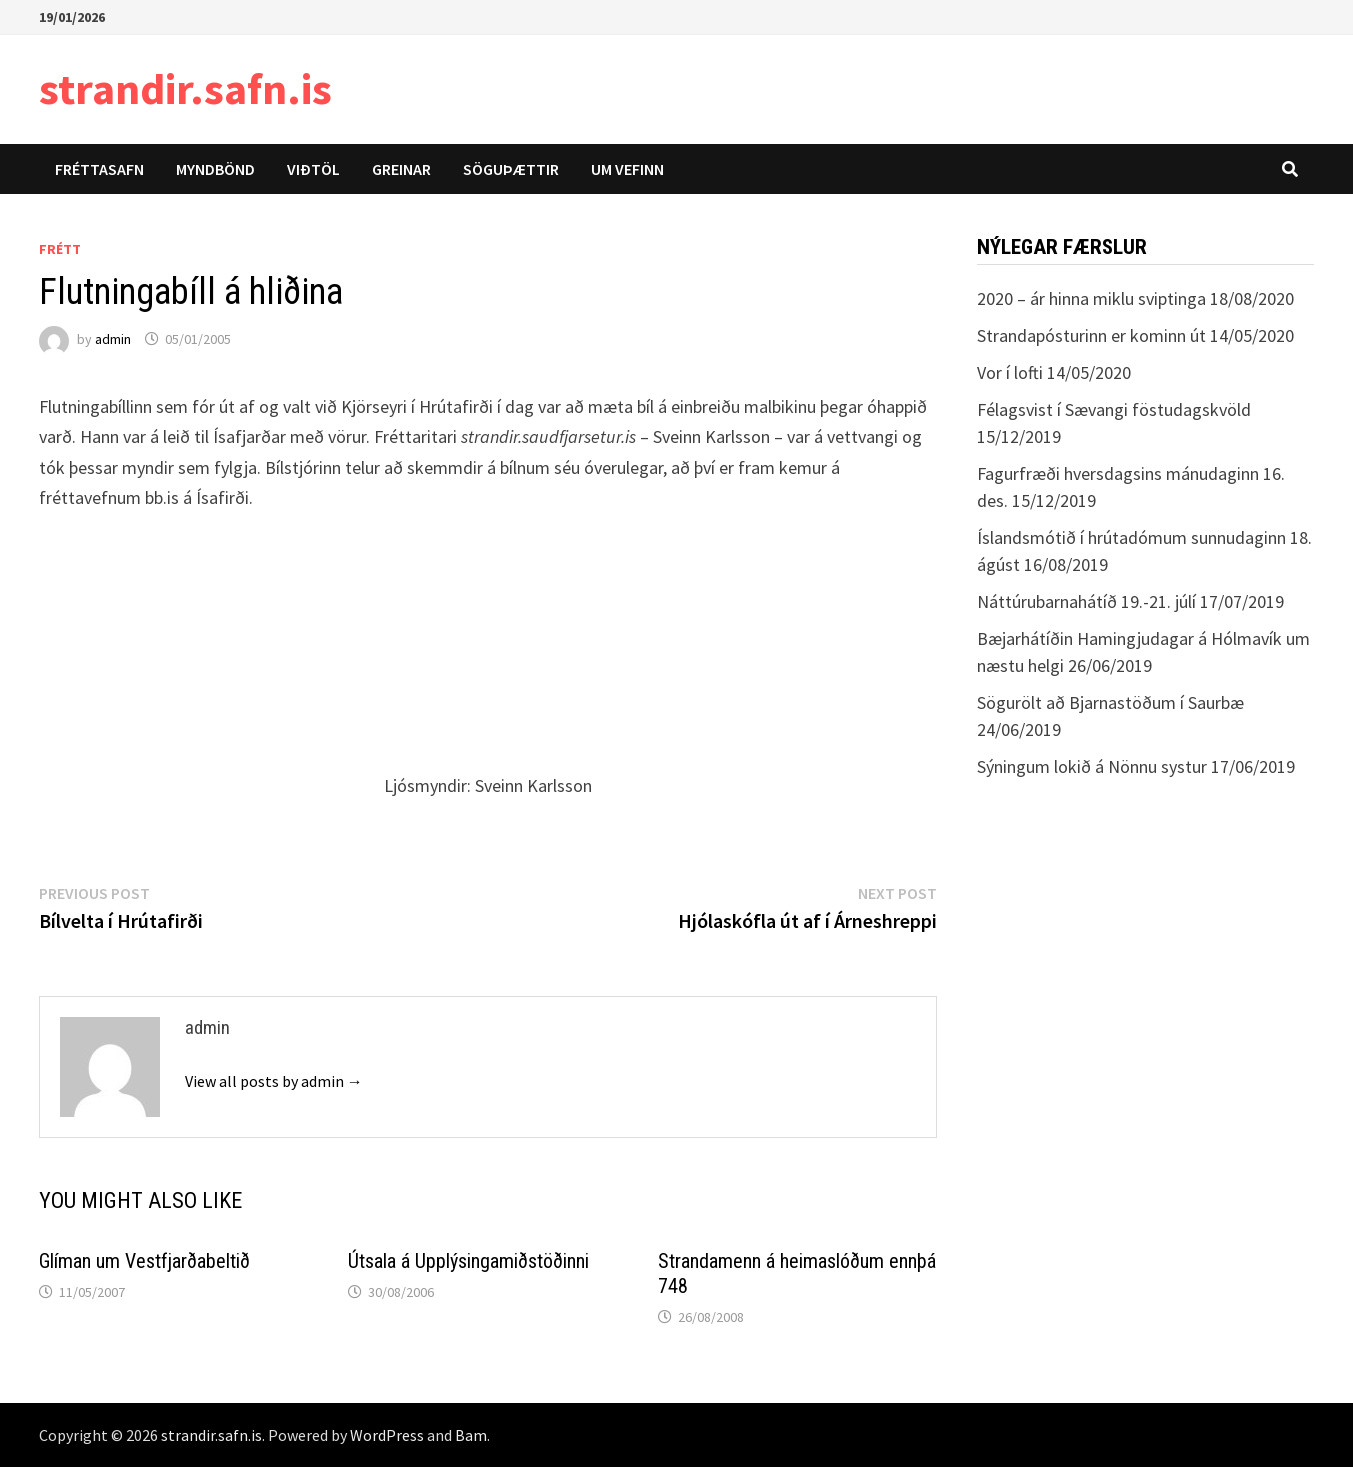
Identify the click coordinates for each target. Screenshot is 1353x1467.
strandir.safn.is (185, 88)
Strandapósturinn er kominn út (1091, 335)
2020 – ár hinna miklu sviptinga (1091, 298)
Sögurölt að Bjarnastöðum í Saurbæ (1110, 702)
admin (113, 339)
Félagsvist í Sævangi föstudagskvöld (1114, 409)
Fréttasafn (99, 169)
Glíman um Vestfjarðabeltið (144, 1261)
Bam (471, 1435)
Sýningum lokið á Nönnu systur (1092, 766)
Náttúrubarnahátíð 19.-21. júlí (1086, 601)
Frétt (60, 249)
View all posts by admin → (274, 1081)
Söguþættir (511, 169)
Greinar (401, 169)
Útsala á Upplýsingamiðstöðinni (468, 1261)
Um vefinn (627, 169)
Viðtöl (313, 169)
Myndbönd (215, 169)
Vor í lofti (1010, 372)
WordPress (387, 1435)
